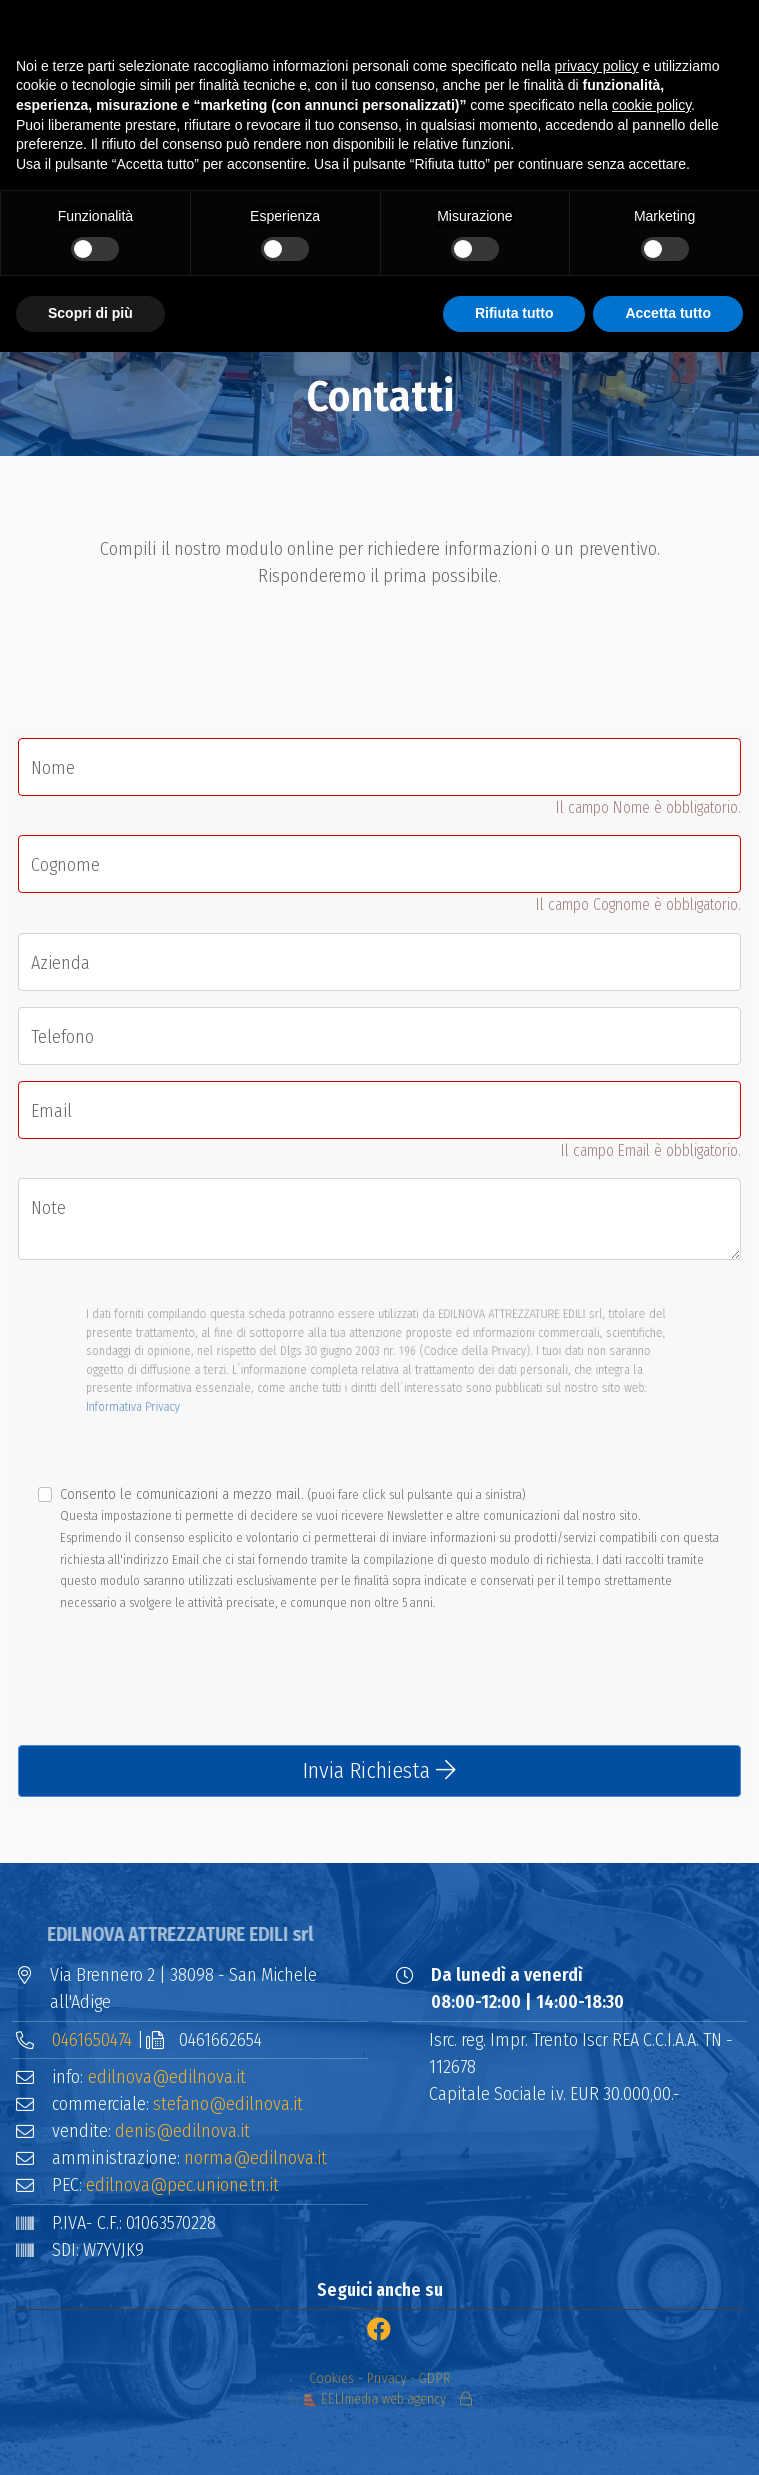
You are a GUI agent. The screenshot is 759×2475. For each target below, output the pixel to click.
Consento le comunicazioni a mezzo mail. (389, 1548)
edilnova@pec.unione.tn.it (182, 2185)
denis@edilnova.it (182, 2131)
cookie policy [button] (651, 105)
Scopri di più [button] (90, 313)
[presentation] (170, 1690)
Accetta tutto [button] (668, 313)
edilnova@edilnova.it (167, 2077)
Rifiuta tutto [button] (514, 313)
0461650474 (92, 2040)
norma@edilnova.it (255, 2158)
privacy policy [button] (597, 66)
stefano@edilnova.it (228, 2104)
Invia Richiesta (379, 1770)
